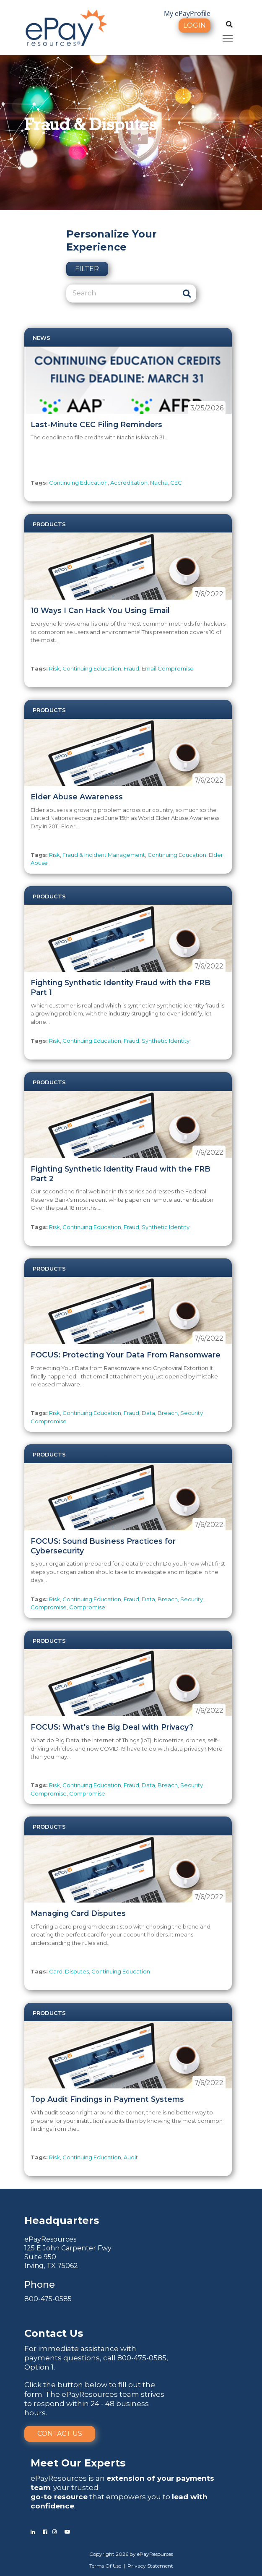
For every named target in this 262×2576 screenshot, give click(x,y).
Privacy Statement (150, 2566)
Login (194, 25)
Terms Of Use (105, 2566)
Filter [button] (87, 269)
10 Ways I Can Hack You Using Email (100, 610)
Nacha (159, 482)
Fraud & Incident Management (103, 854)
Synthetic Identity (165, 1040)
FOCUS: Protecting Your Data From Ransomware (125, 1354)
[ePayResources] (66, 27)
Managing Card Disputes (78, 1913)
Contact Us (59, 2434)
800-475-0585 (48, 2299)
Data (148, 1412)
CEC (176, 482)
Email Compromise (168, 668)
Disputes (77, 1971)
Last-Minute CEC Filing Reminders (96, 424)
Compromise (87, 1607)
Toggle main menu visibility (228, 37)
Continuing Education (78, 482)
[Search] (121, 293)
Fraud (131, 668)
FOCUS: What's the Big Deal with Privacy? (112, 1727)
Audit (131, 2157)
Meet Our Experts (78, 2463)
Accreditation (129, 482)
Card (55, 1971)
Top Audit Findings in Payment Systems (107, 2099)
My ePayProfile (187, 13)
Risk (54, 668)
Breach (168, 1412)
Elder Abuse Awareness (77, 796)
